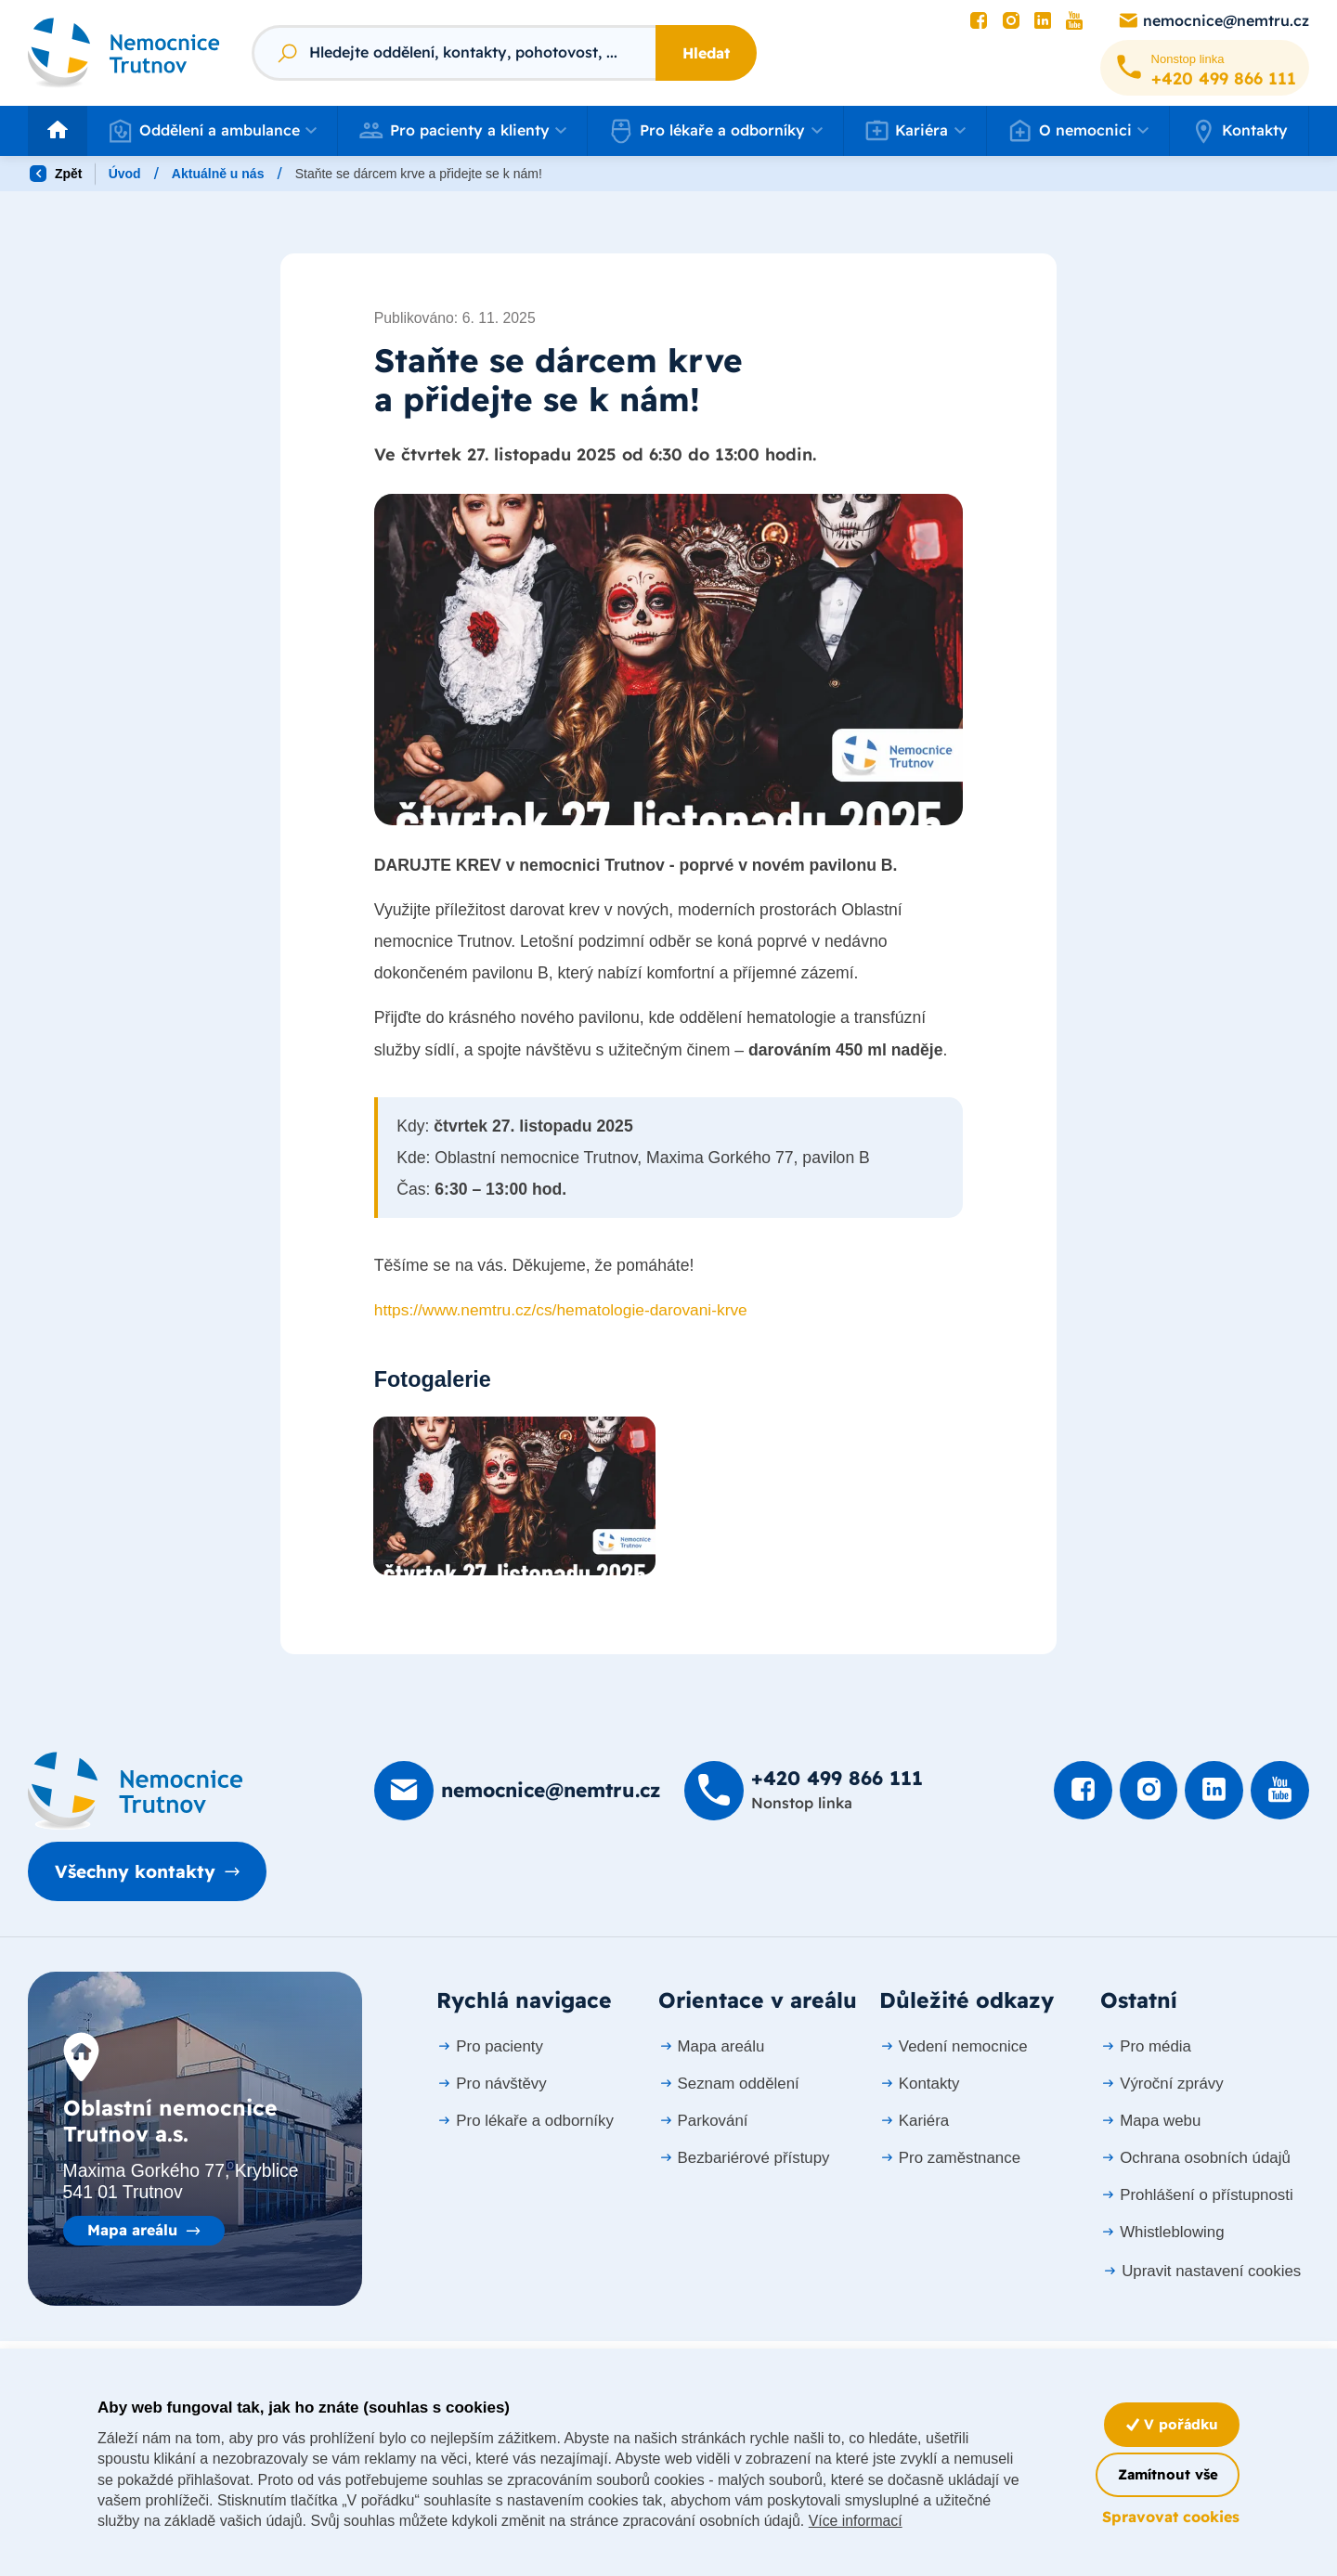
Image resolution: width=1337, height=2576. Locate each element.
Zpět (56, 173)
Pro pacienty (489, 2047)
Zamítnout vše (1163, 2474)
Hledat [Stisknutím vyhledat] (706, 53)
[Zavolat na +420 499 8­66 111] (1204, 68)
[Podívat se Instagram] (1011, 21)
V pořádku (1169, 2423)
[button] (212, 131)
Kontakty (1239, 130)
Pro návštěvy (491, 2084)
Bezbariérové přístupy (744, 2159)
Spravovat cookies (1171, 2516)
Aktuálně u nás (218, 173)
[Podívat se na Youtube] (1074, 21)
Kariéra (914, 2121)
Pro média (1145, 2047)
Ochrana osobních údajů (1195, 2159)
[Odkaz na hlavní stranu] (124, 52)
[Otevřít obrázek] (668, 661)
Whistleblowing (1162, 2233)
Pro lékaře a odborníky (525, 2121)
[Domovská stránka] (135, 1792)
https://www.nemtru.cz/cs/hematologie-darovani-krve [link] (563, 1312)
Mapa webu (1150, 2121)
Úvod (125, 173)
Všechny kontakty (141, 1872)
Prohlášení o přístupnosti (1196, 2196)
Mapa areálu (132, 2231)
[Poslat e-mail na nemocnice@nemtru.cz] (1213, 21)
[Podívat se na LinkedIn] (1043, 21)
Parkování (703, 2121)
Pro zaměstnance (949, 2159)
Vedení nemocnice (953, 2047)
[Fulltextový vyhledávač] (454, 53)
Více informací (915, 2521)
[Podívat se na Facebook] (978, 21)
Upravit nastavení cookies (1201, 2272)
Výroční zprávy (1161, 2084)
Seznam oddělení (728, 2084)
